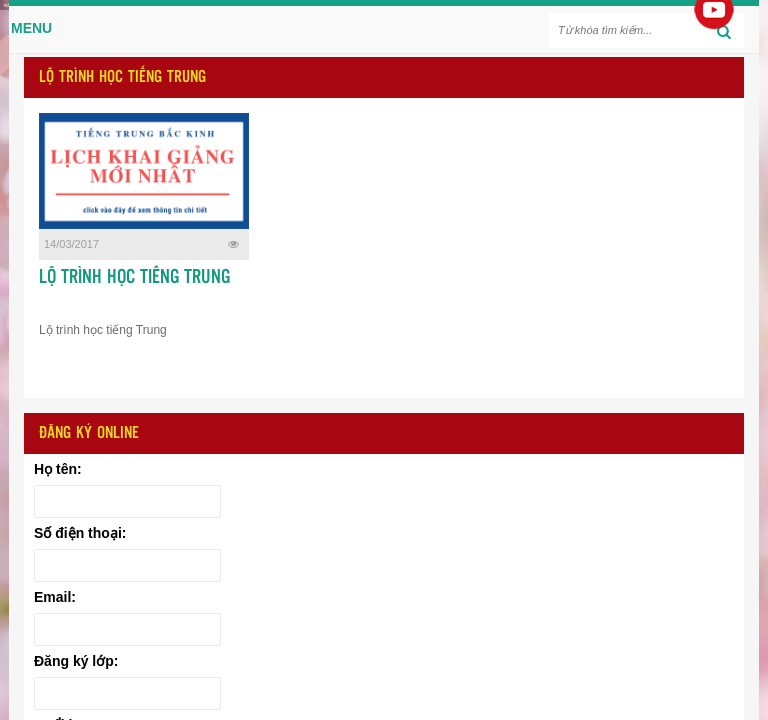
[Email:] (127, 629)
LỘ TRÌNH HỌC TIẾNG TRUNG (134, 278)
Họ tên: (58, 469)
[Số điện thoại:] (127, 565)
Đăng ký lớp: (76, 661)
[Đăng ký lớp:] (127, 693)
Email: (55, 597)
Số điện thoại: (80, 533)
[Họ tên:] (127, 501)
